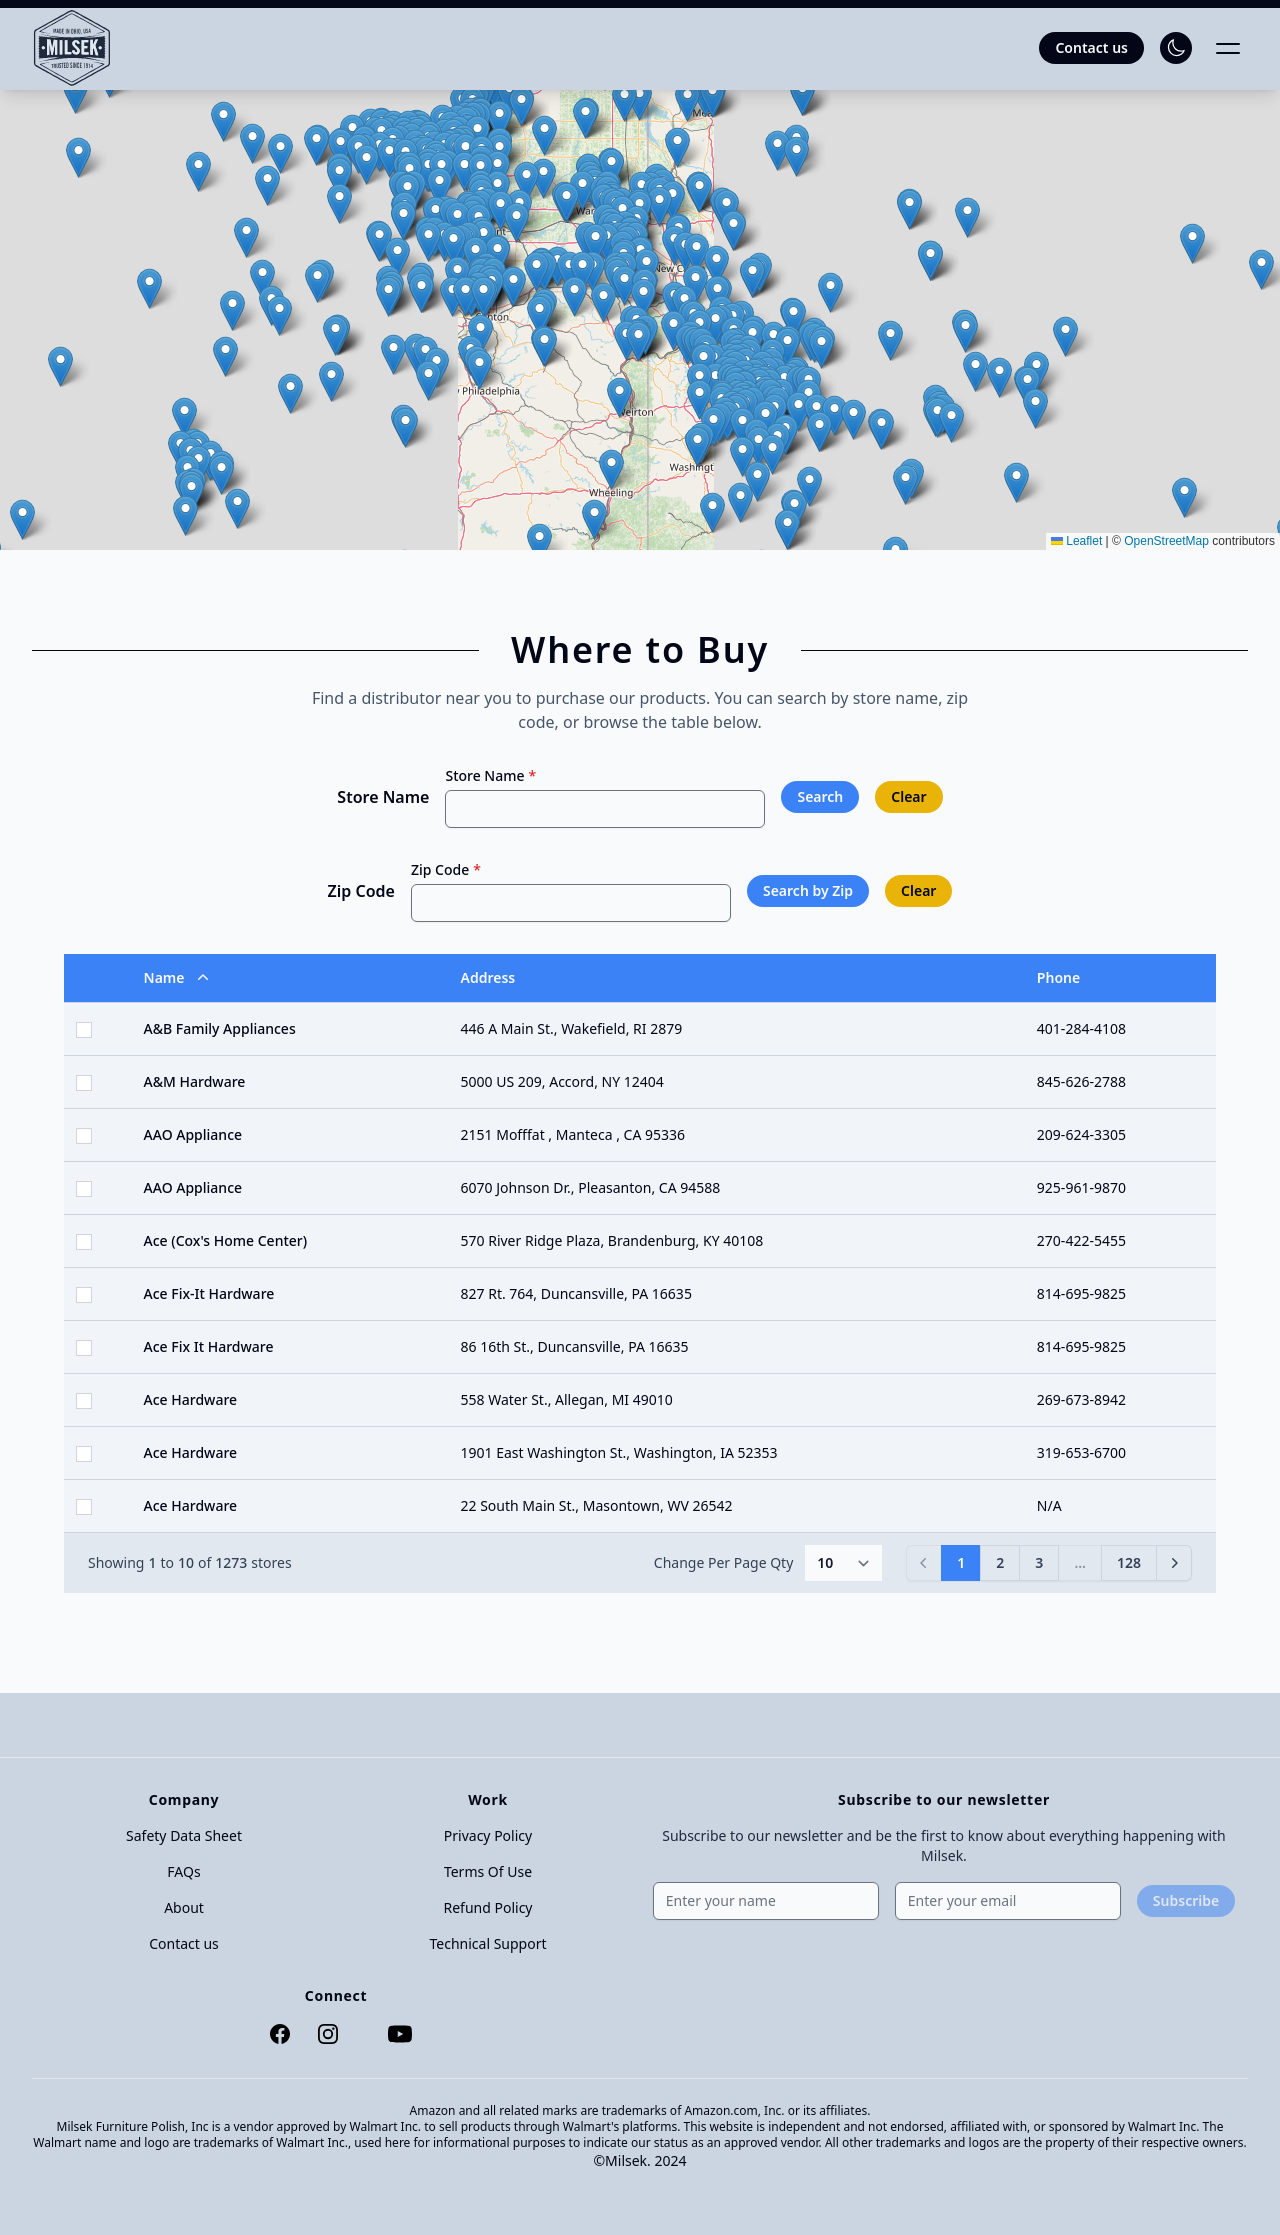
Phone (1058, 977)
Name (178, 978)
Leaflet (1076, 541)
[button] (279, 315)
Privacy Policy (488, 1835)
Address (488, 977)
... (1080, 1562)
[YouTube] (396, 2034)
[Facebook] (276, 2034)
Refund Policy (488, 1907)
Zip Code (361, 891)
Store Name (383, 797)
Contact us (184, 1943)
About (184, 1907)
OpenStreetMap (1166, 541)
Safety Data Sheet (184, 1835)
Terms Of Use (488, 1871)
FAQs (183, 1871)
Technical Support (487, 1943)
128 (1129, 1562)
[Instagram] (324, 2034)
